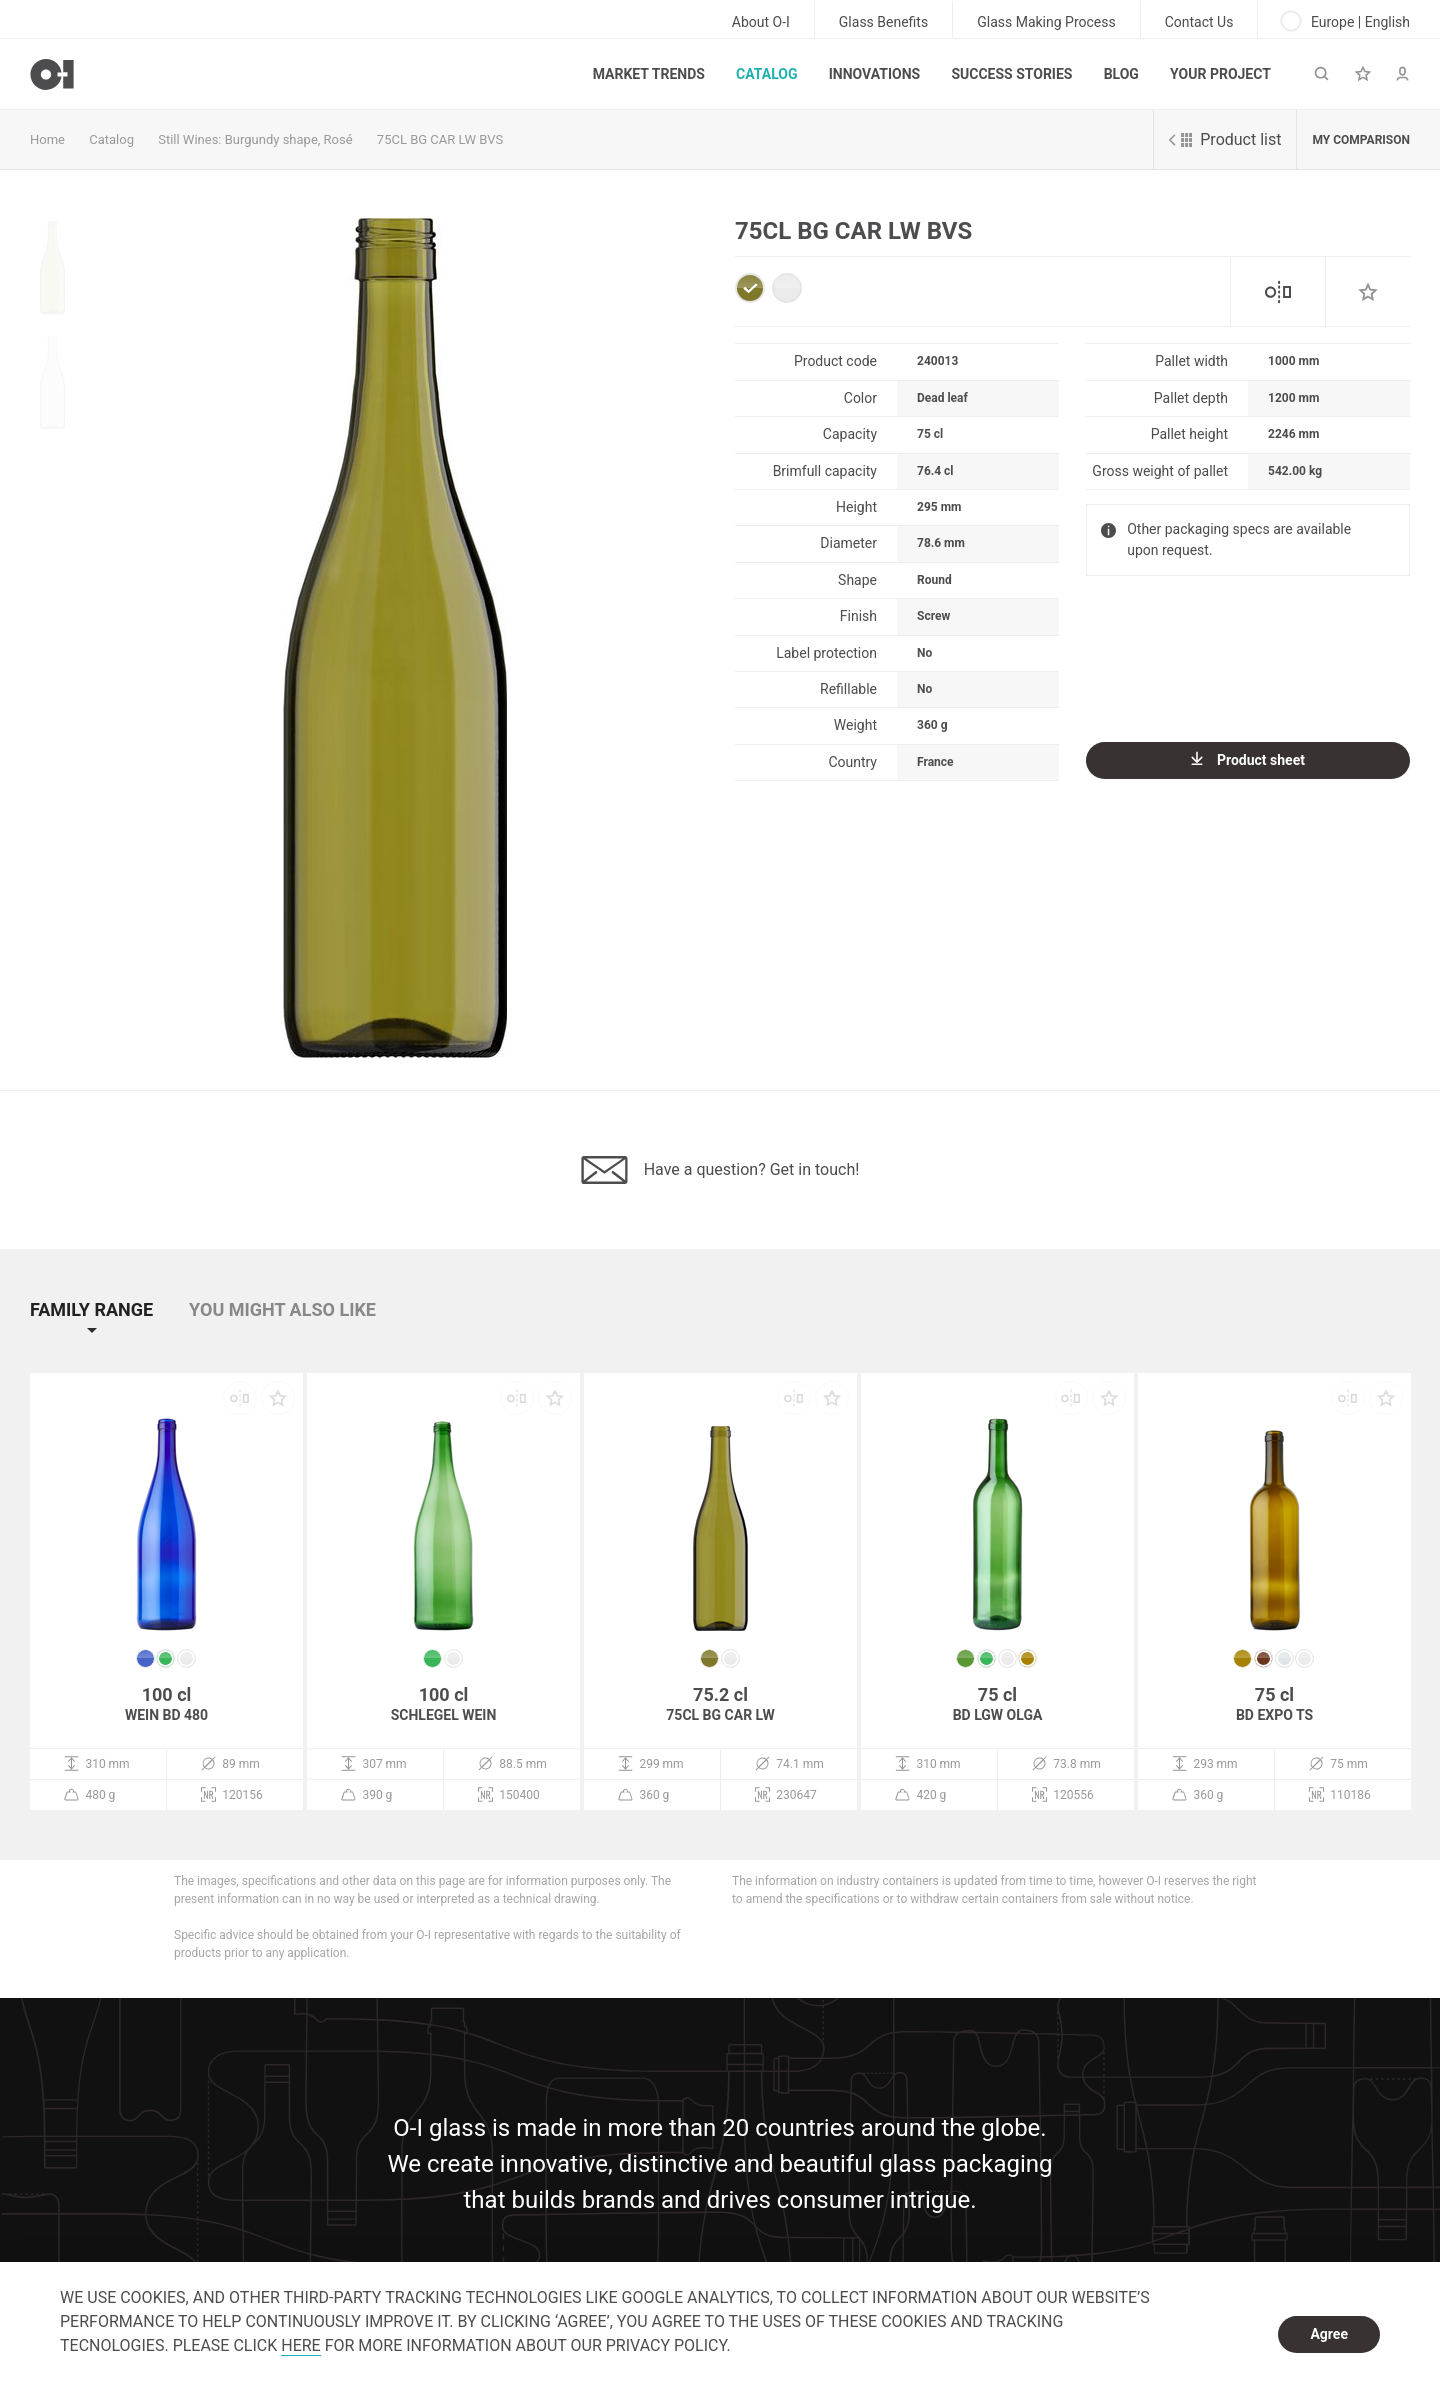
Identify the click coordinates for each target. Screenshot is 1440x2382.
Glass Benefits (883, 22)
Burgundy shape (271, 139)
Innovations (874, 74)
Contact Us (1199, 22)
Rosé (338, 139)
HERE (300, 2345)
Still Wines (188, 139)
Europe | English (1346, 21)
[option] (394, 638)
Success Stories (1011, 74)
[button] (107, 1327)
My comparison (1361, 140)
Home (47, 139)
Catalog (766, 74)
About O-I (761, 22)
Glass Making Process (1046, 22)
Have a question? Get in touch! (720, 1170)
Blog (1121, 74)
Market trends (649, 74)
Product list (1225, 139)
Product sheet (1248, 759)
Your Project (1220, 74)
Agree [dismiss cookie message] (1329, 2334)
